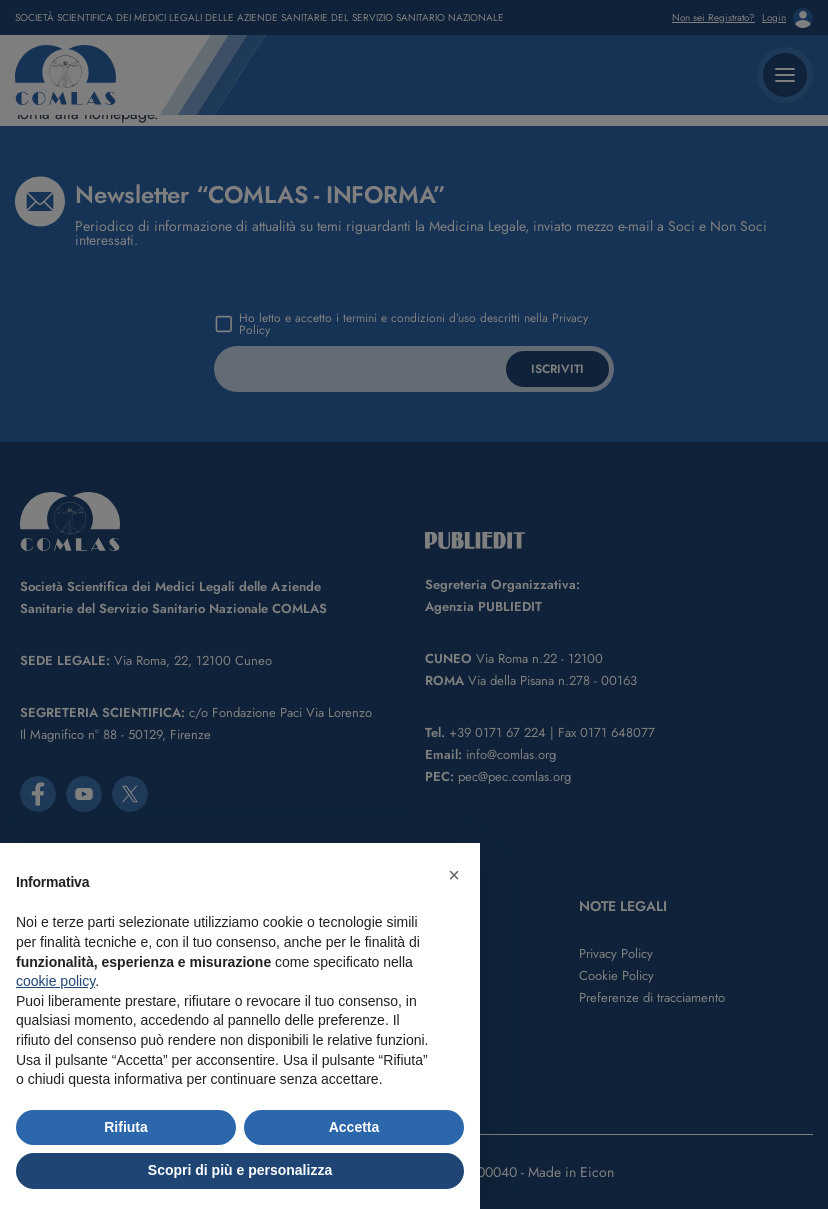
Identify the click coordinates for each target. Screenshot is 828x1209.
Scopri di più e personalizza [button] (240, 1170)
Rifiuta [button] (126, 1127)
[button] (454, 875)
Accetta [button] (354, 1127)
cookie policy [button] (55, 981)
